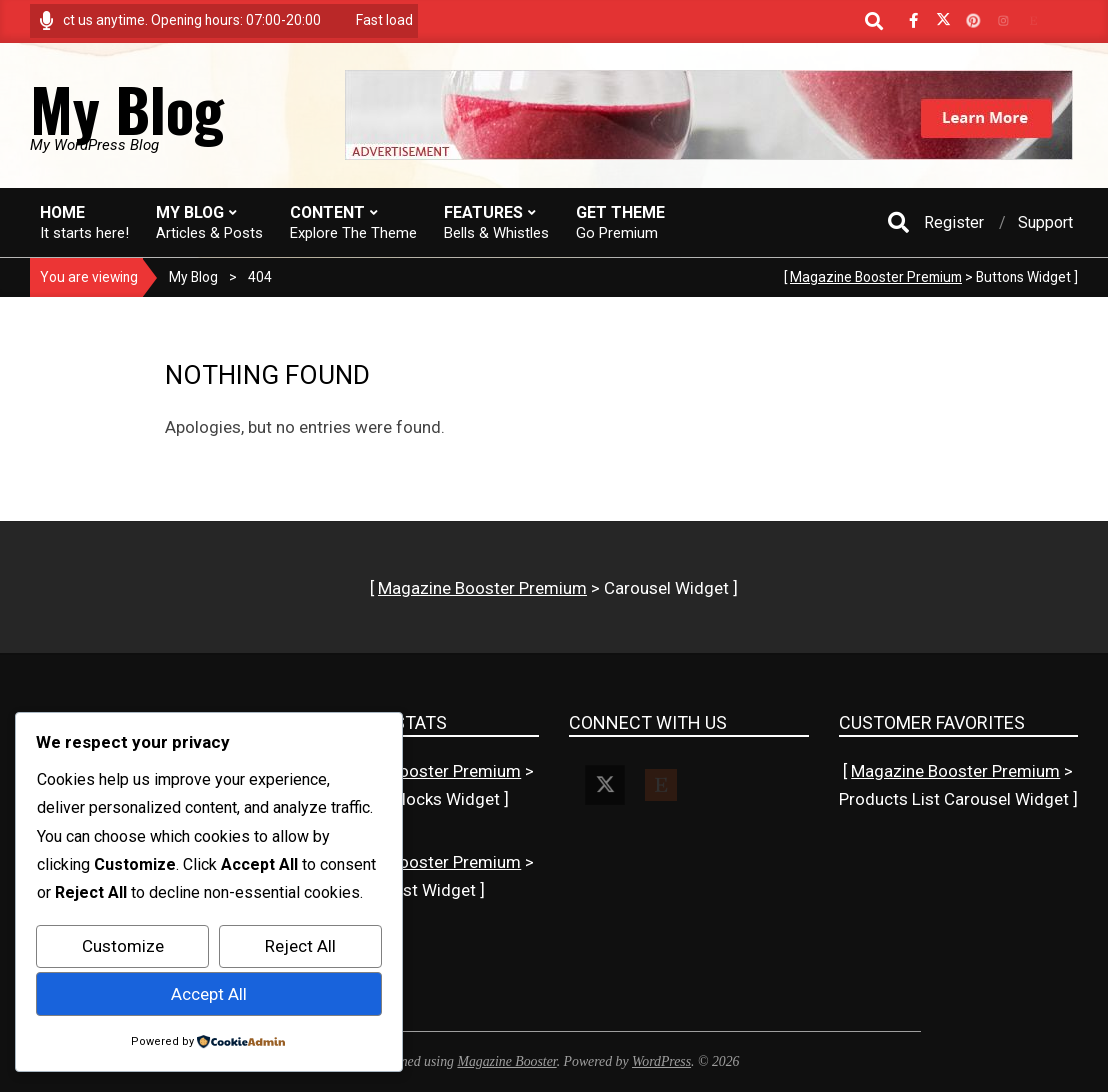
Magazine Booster (506, 1061)
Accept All (209, 994)
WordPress (661, 1061)
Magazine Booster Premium (876, 277)
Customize (123, 946)
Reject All (300, 946)
